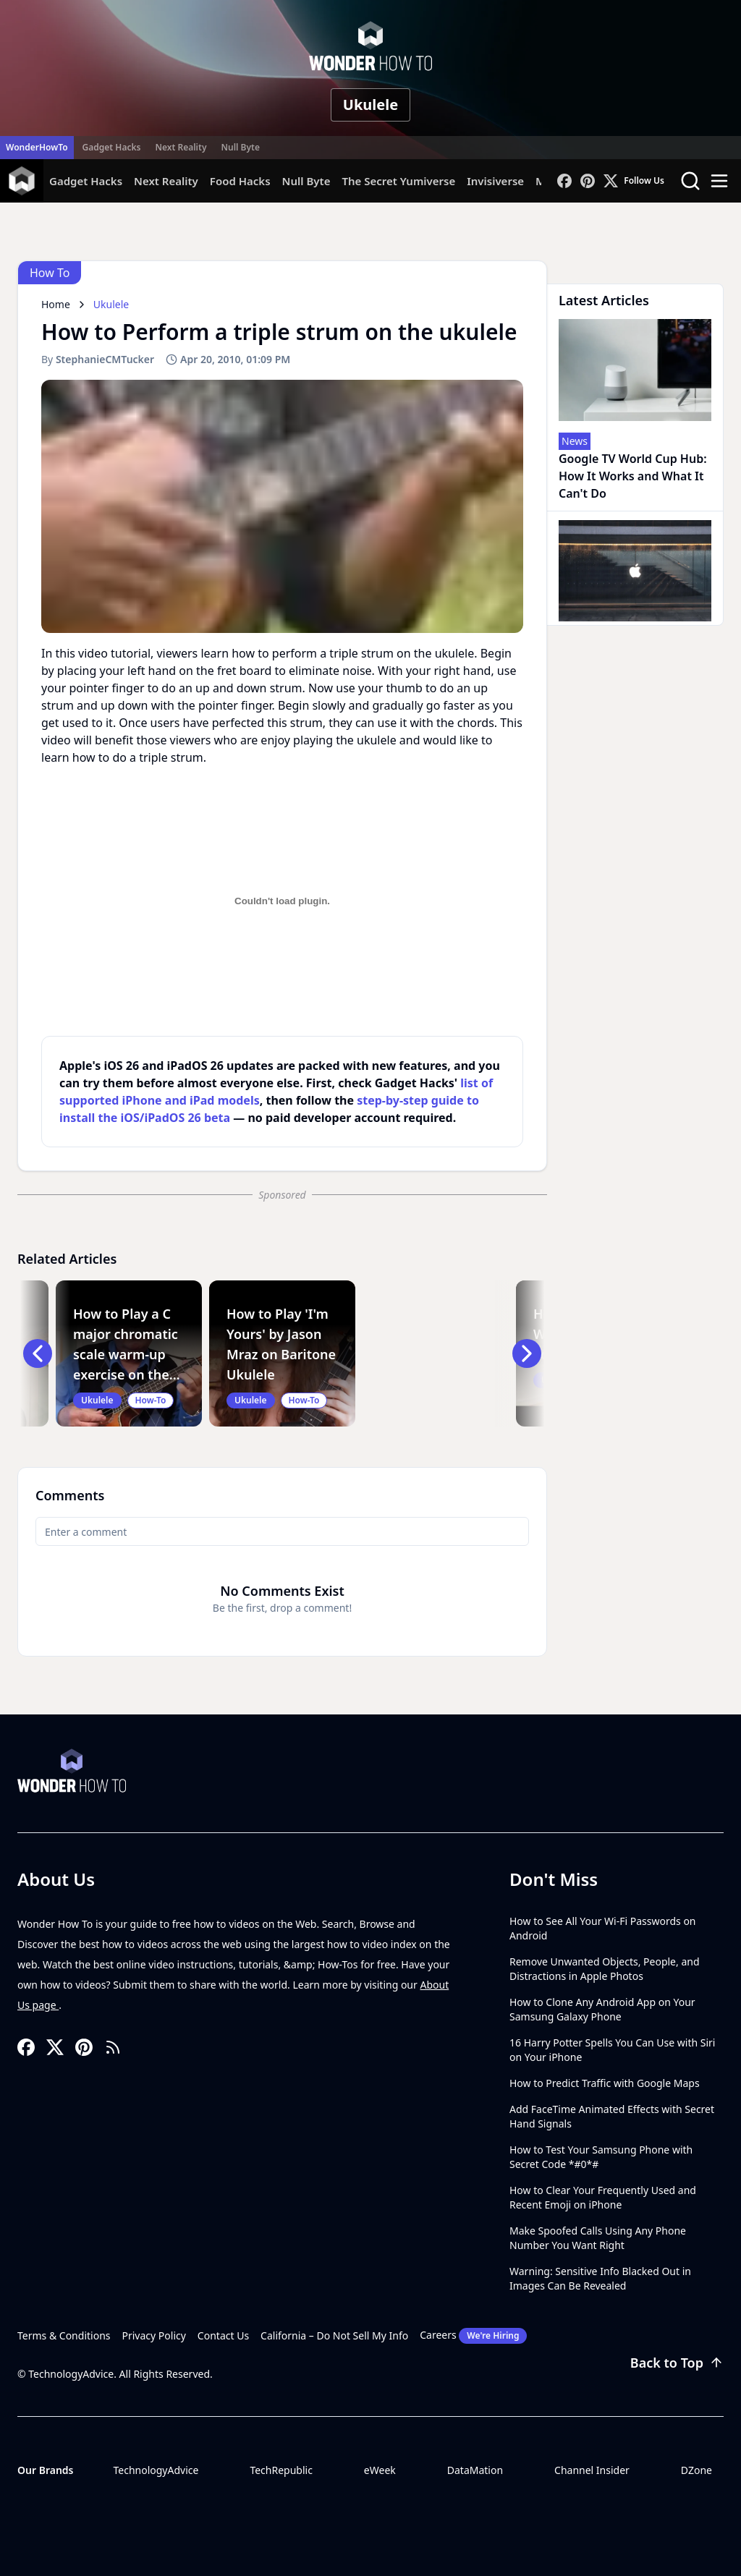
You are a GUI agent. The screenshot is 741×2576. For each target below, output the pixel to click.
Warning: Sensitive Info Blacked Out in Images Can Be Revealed (600, 2278)
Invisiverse (495, 181)
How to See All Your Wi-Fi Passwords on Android (602, 1928)
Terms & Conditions (64, 2335)
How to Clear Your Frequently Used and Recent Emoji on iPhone (602, 2197)
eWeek (380, 2470)
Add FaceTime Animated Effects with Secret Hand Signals (611, 2116)
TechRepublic (281, 2470)
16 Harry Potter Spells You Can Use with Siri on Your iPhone (612, 2050)
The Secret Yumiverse (398, 181)
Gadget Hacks (111, 147)
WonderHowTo (37, 147)
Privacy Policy (154, 2335)
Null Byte (240, 147)
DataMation (475, 2470)
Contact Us (223, 2335)
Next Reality (180, 147)
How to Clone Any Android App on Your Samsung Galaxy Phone (602, 2009)
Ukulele (370, 104)
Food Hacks (240, 181)
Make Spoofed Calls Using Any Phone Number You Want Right (597, 2238)
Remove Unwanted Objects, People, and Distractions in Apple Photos (604, 1969)
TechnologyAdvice (155, 2470)
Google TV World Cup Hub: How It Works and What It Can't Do (633, 476)
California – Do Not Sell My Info (334, 2335)
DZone (696, 2470)
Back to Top (677, 2362)
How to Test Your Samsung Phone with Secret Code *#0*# (601, 2157)
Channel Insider (592, 2470)
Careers (473, 2336)
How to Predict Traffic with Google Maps (604, 2083)
